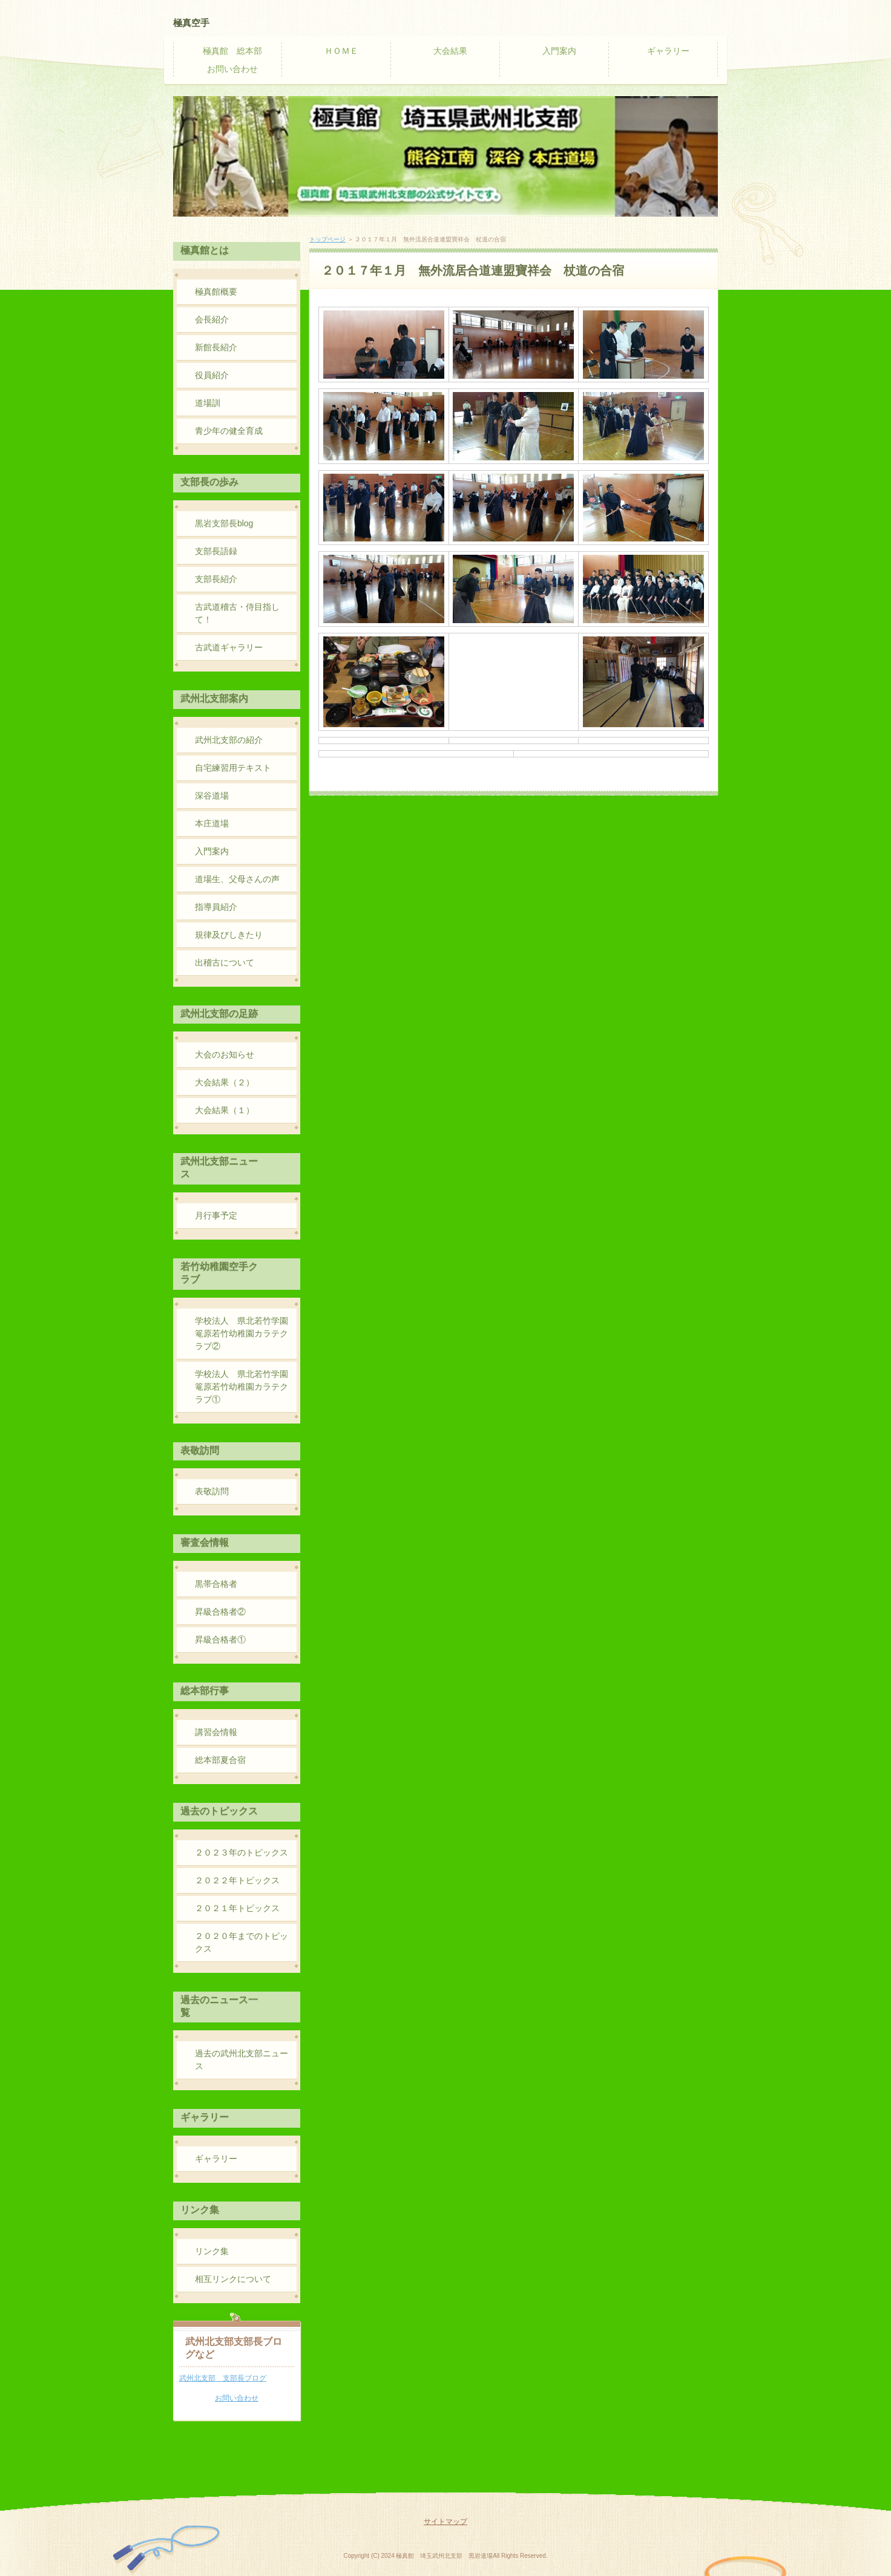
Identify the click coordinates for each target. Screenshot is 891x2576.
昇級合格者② (220, 1612)
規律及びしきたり (229, 935)
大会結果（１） (224, 1110)
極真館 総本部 (232, 51)
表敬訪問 (212, 1491)
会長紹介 (212, 319)
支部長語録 (216, 551)
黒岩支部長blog (224, 523)
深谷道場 (212, 795)
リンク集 (212, 2251)
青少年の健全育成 (229, 431)
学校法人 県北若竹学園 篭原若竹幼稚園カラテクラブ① (246, 1386)
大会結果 (450, 51)
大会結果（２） (224, 1082)
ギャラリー (668, 51)
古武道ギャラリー (229, 647)
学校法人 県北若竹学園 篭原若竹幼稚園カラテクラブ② (246, 1333)
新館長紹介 (216, 347)
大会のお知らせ (224, 1054)
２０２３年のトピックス (241, 1852)
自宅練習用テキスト (233, 768)
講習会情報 (216, 1732)
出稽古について (224, 962)
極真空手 (191, 23)
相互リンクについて (233, 2279)
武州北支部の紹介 (229, 740)
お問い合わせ (232, 69)
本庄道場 (212, 823)
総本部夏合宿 (220, 1760)
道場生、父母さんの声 (237, 879)
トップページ (327, 239)
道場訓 (207, 403)
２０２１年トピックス (237, 1908)
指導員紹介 (216, 907)
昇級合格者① (220, 1639)
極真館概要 (216, 291)
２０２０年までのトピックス (241, 1942)
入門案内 (559, 51)
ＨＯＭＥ (341, 51)
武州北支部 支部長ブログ (222, 2378)
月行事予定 (216, 1215)
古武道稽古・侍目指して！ (237, 613)
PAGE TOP (693, 2475)
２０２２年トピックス (237, 1880)
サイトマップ (445, 2521)
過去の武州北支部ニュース (241, 2059)
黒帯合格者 (216, 1584)
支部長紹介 (216, 579)
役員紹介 (212, 375)
